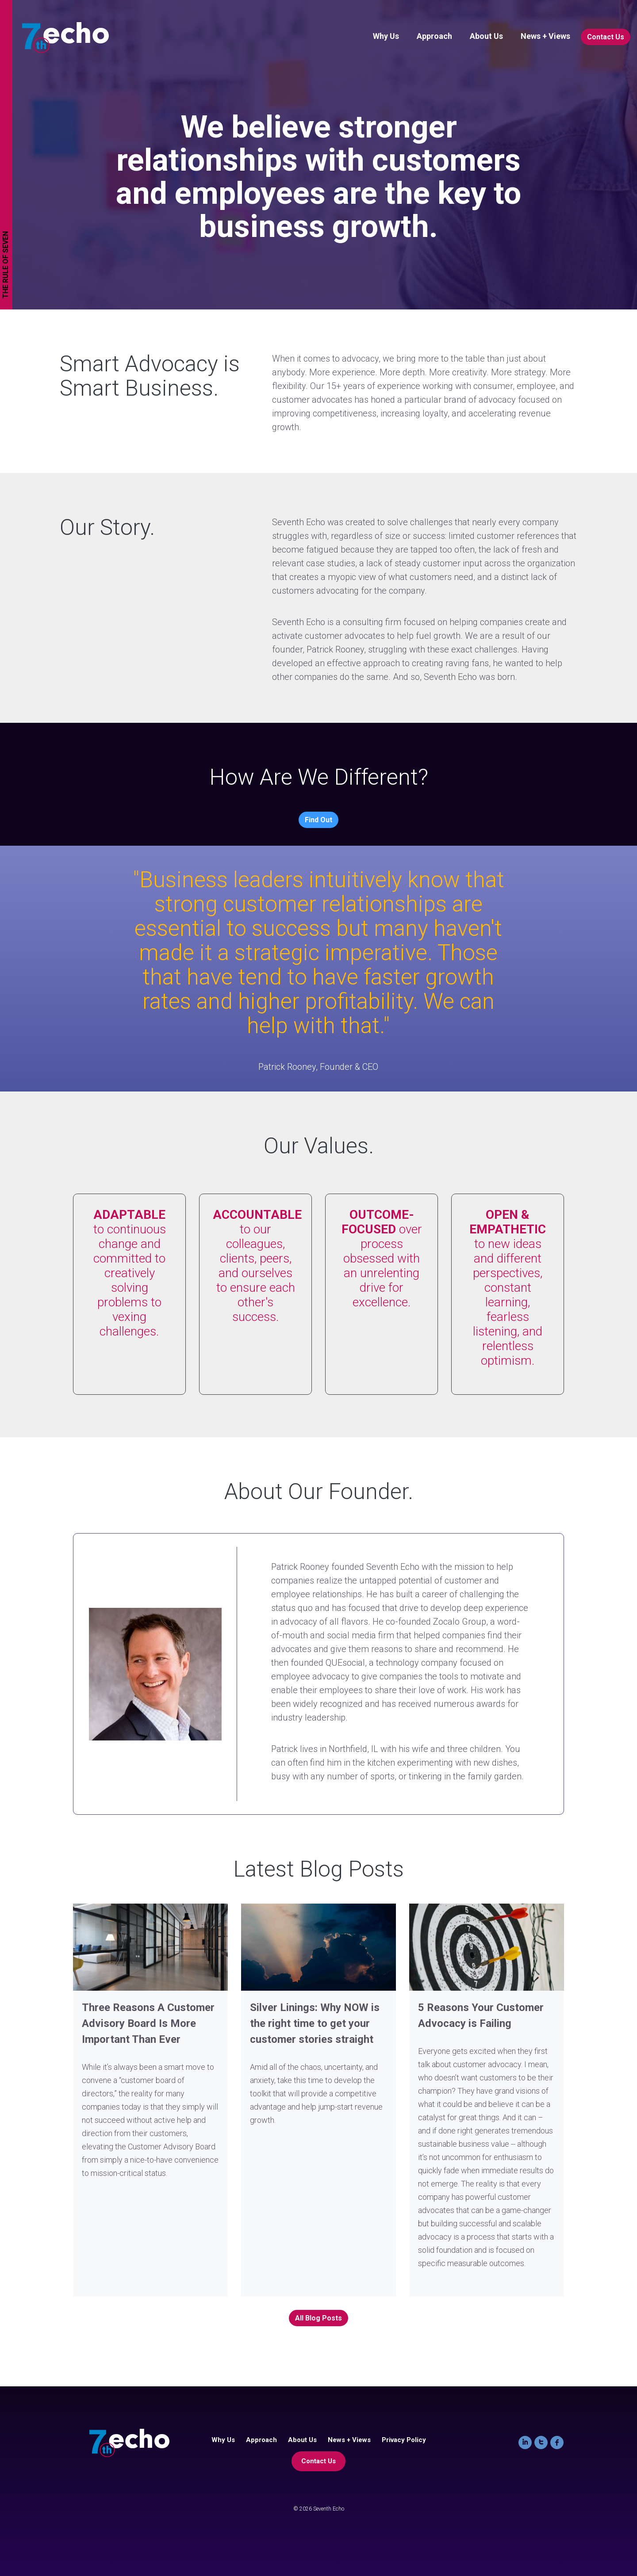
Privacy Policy (404, 2440)
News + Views (545, 36)
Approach (434, 36)
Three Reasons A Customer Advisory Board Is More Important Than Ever (148, 2023)
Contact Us (605, 37)
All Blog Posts (318, 2318)
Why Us (386, 36)
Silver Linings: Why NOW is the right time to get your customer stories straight (315, 2023)
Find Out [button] (318, 820)
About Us (486, 36)
